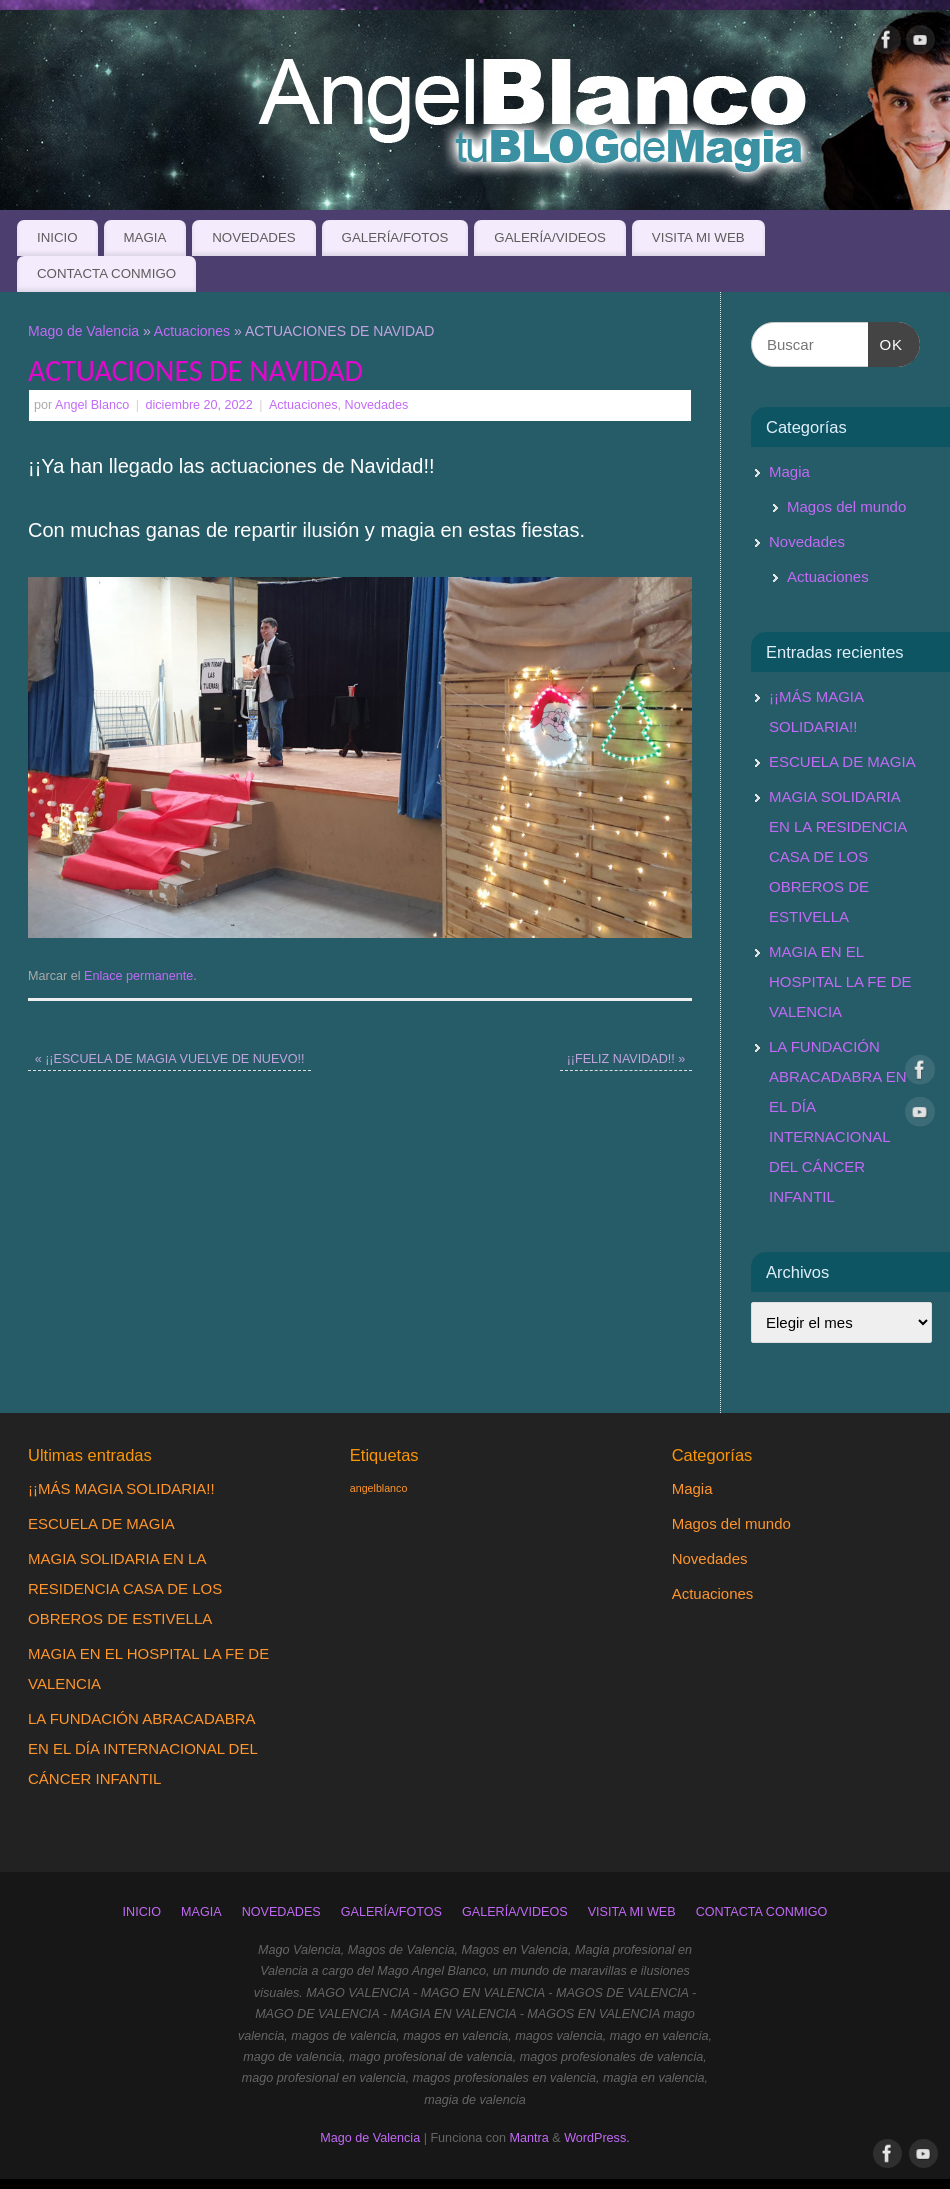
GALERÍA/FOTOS (395, 237)
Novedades (377, 405)
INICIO (57, 237)
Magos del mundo (846, 506)
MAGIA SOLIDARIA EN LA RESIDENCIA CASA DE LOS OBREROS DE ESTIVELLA (838, 856)
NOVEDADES (254, 237)
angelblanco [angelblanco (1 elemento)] (378, 1488)
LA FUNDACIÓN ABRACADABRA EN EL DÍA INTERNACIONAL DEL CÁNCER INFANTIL (142, 1748)
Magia (789, 471)
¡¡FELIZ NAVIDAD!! (626, 1059)
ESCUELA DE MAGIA (842, 761)
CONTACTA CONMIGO (106, 273)
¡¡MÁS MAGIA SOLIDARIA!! (121, 1488)
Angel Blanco (92, 405)
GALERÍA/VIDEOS (550, 237)
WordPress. (597, 2138)
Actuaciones (192, 331)
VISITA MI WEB (698, 237)
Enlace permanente (138, 976)
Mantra (529, 2138)
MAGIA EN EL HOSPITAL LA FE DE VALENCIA (840, 981)
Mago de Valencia (83, 331)
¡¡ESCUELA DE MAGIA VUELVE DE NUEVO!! (170, 1059)
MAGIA (144, 237)
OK (886, 342)
